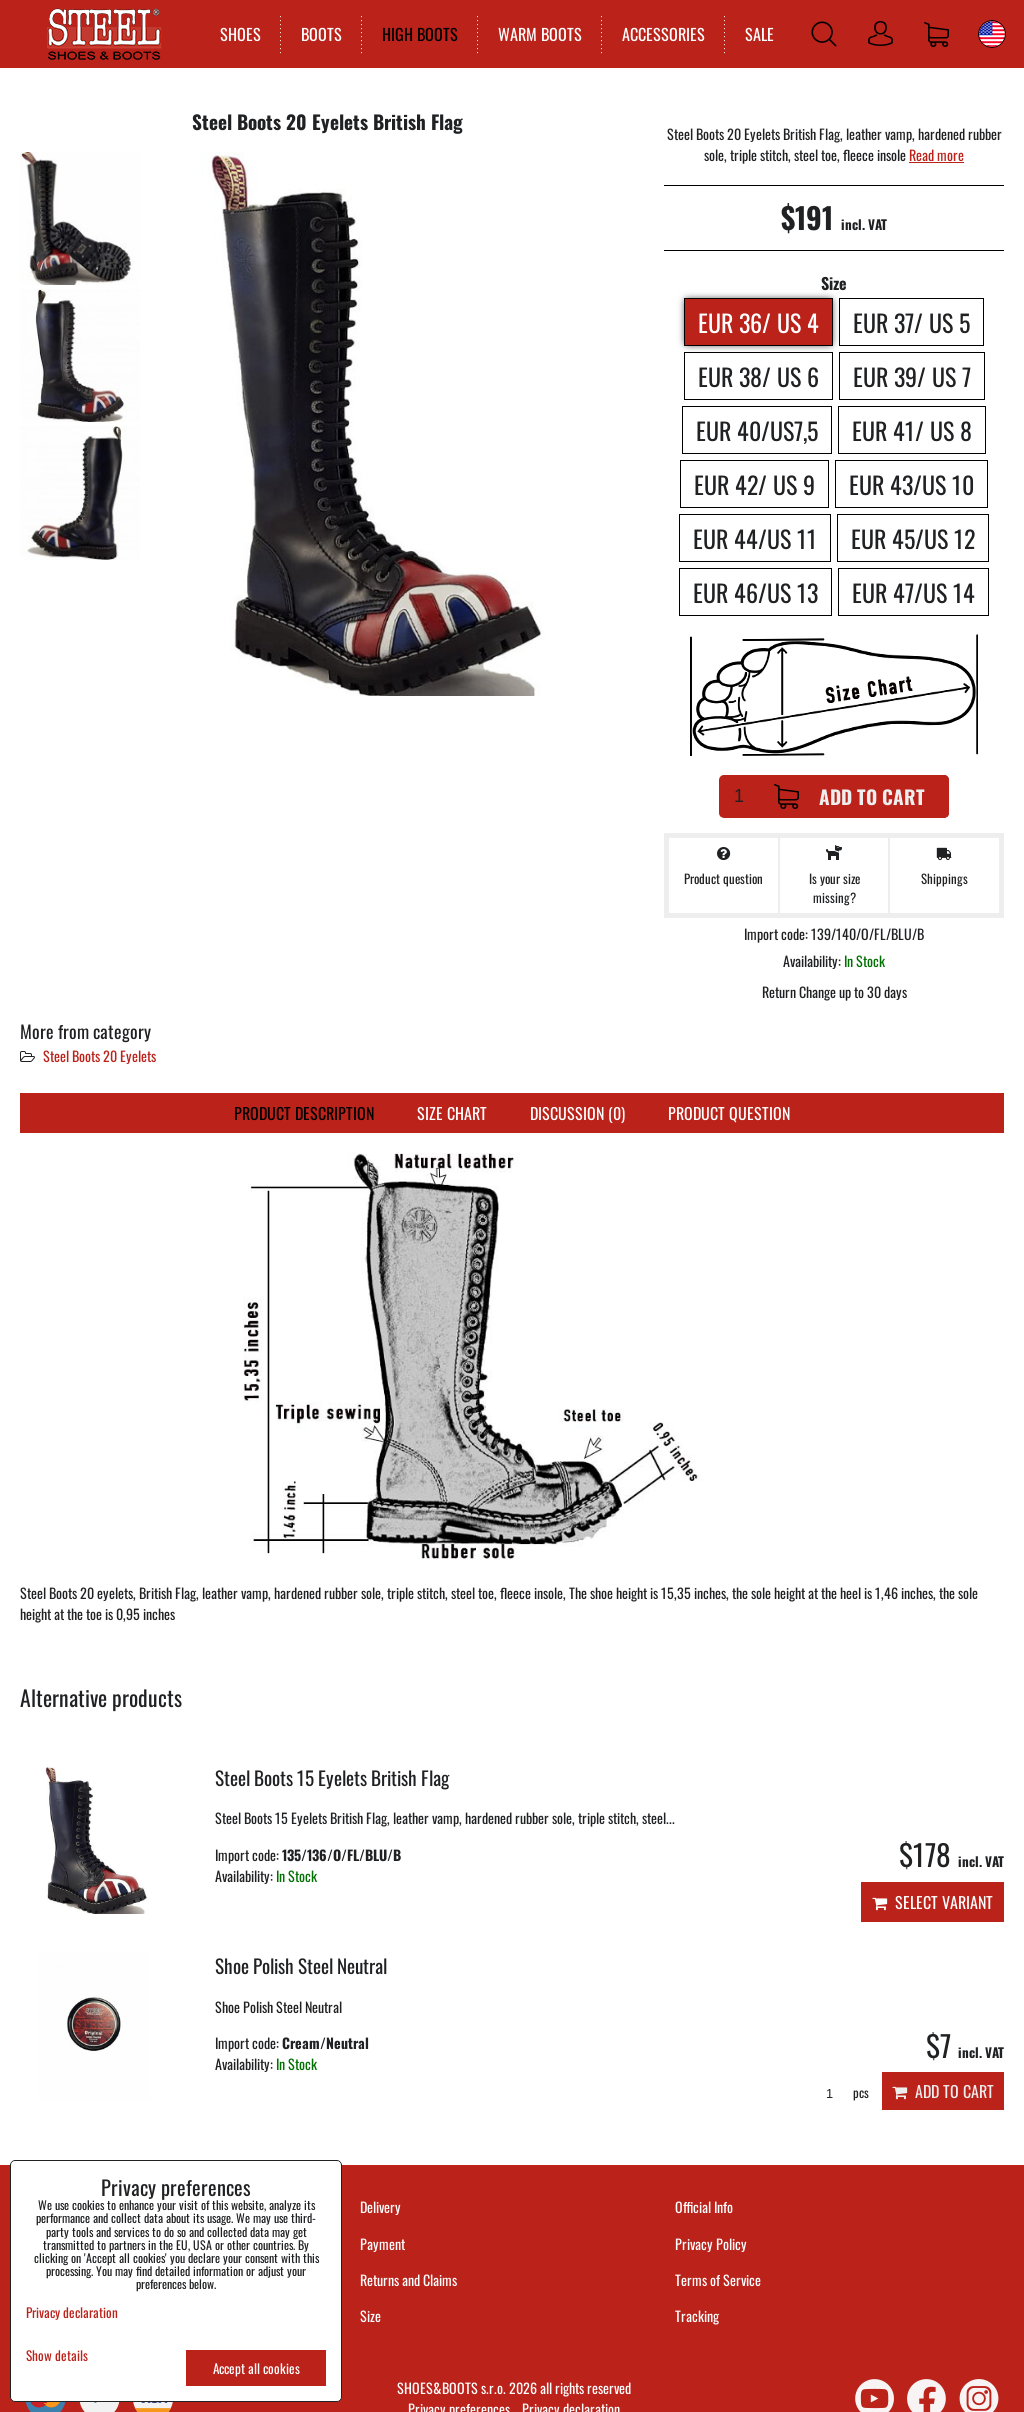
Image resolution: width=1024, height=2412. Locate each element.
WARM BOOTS (538, 34)
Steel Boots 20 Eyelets (99, 1055)
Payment (382, 2243)
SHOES (238, 34)
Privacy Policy (711, 2243)
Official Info (704, 2206)
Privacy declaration (72, 2312)
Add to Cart (849, 796)
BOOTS (319, 34)
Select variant (932, 1902)
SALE (757, 34)
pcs (840, 2092)
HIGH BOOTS (418, 34)
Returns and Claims (408, 2279)
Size (372, 2315)
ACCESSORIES (661, 34)
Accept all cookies (256, 2368)
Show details (57, 2355)
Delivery (380, 2206)
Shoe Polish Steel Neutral (301, 1965)
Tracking (697, 2315)
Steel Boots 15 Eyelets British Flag (332, 1777)
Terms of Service (718, 2279)
